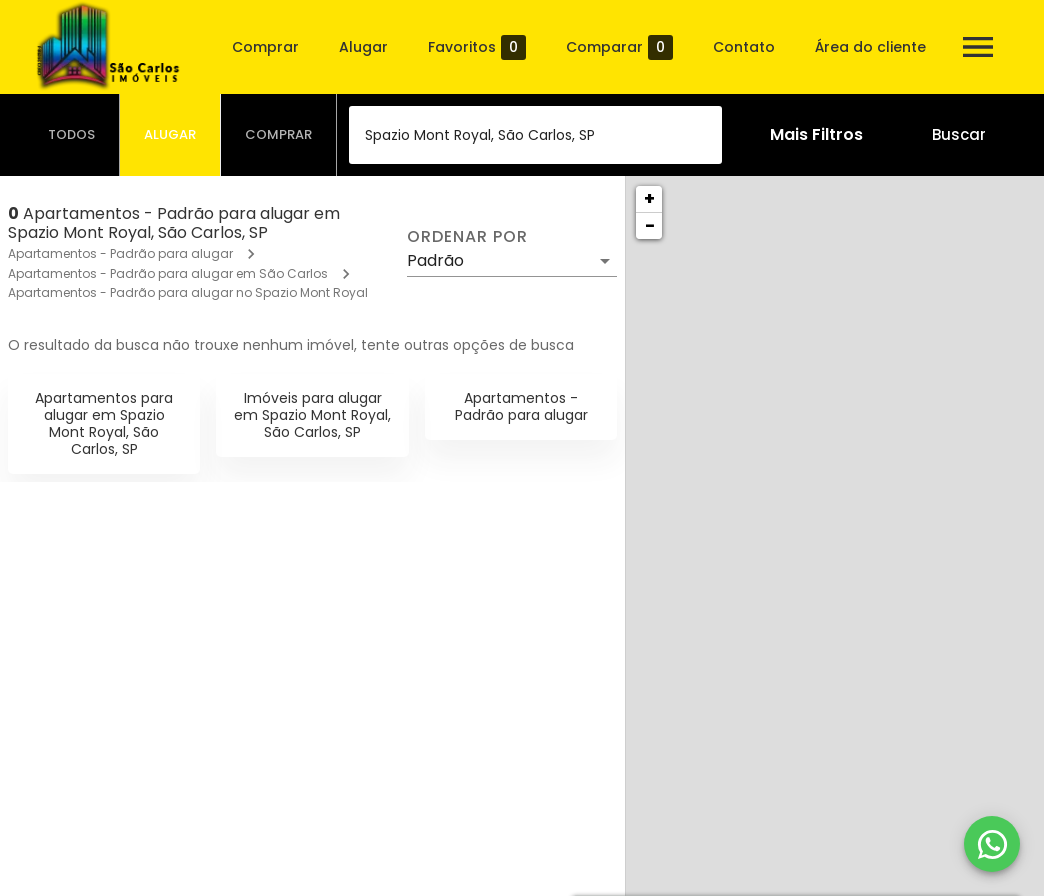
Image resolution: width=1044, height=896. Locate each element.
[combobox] (535, 135)
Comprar (265, 47)
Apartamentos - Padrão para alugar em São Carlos (168, 273)
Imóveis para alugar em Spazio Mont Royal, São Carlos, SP (312, 415)
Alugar (363, 47)
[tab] (72, 135)
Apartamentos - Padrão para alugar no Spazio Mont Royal (188, 292)
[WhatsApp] (992, 844)
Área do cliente (870, 47)
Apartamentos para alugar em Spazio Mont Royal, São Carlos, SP (104, 423)
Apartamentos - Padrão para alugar (120, 253)
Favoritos (477, 47)
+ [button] (649, 198)
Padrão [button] (435, 260)
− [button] (650, 225)
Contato (744, 47)
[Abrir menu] (978, 47)
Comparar (619, 47)
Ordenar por (467, 237)
